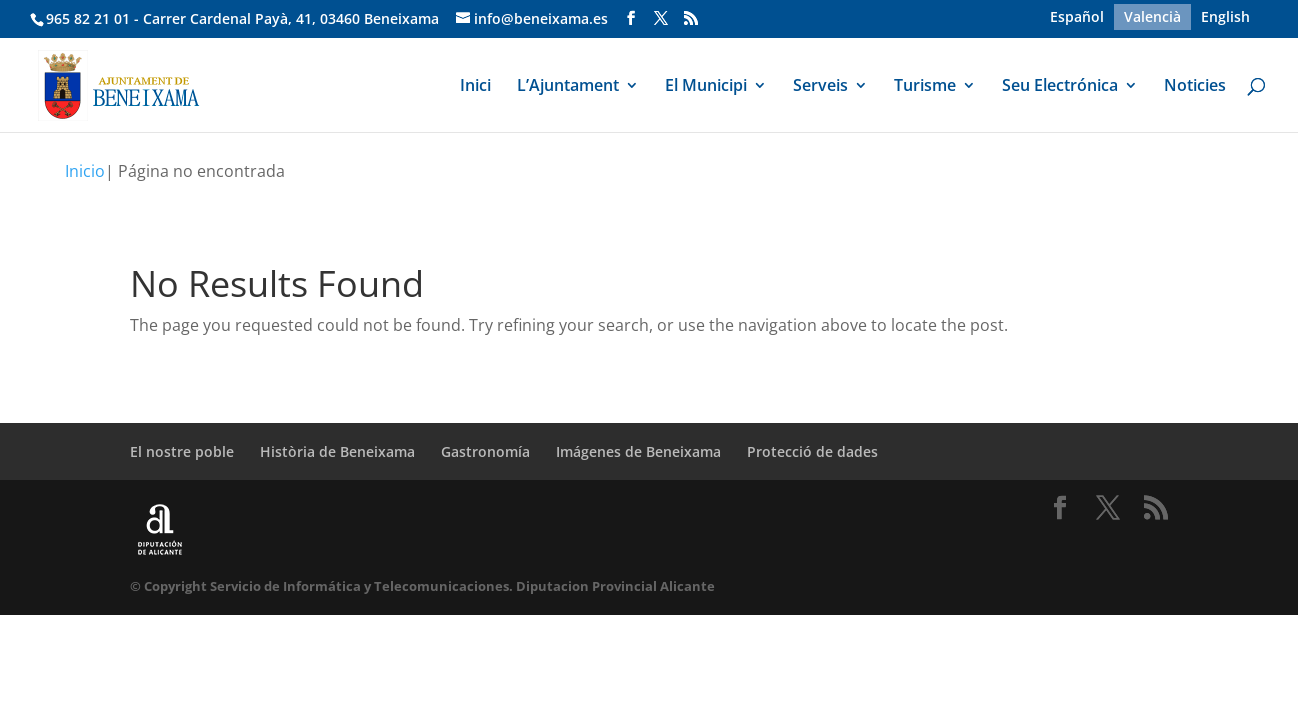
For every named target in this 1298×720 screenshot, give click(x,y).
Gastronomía (485, 451)
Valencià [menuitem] (1152, 16)
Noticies (1195, 87)
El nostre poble (182, 451)
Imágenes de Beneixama (638, 451)
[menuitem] (1077, 17)
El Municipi (706, 87)
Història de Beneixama (337, 451)
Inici (475, 87)
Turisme (925, 87)
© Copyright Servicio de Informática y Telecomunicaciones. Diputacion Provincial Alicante (422, 586)
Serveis (820, 87)
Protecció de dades (812, 451)
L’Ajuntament (568, 87)
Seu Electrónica (1060, 87)
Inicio (85, 171)
